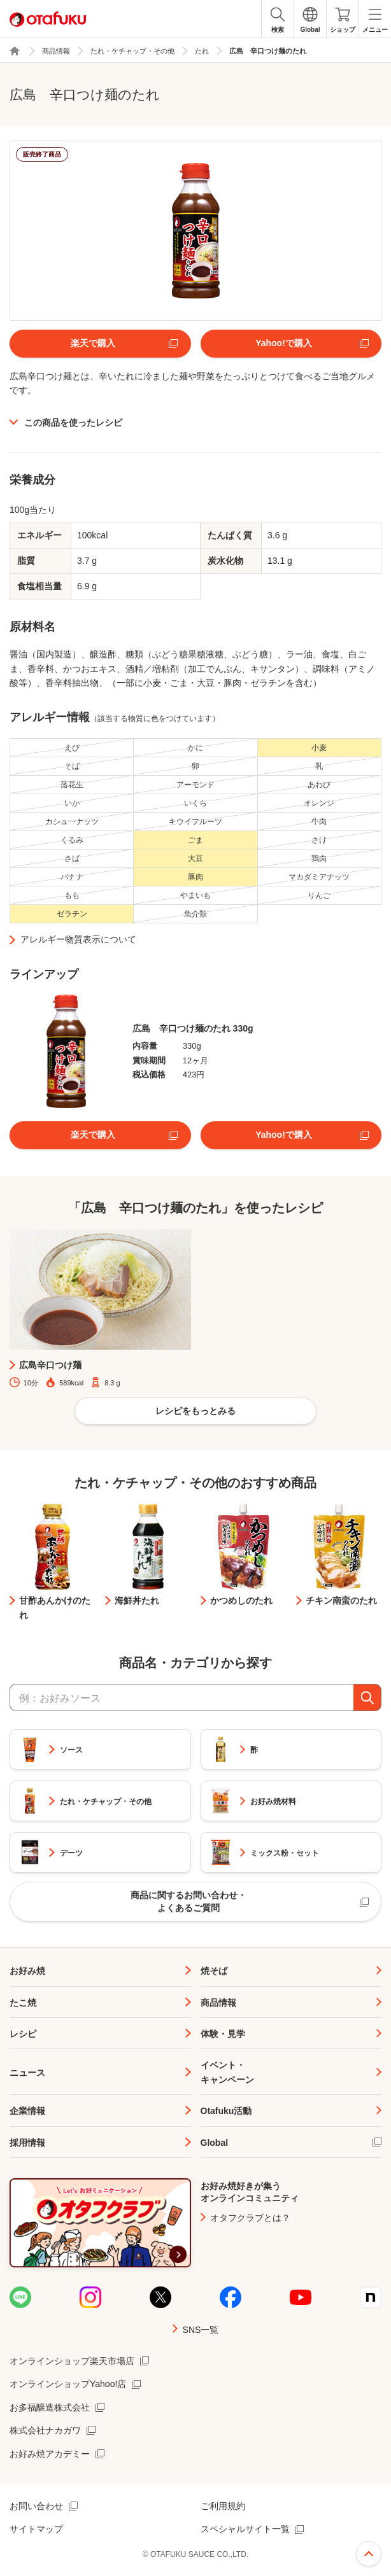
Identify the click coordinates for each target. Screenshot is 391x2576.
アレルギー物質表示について (78, 939)
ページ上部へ (368, 2553)
